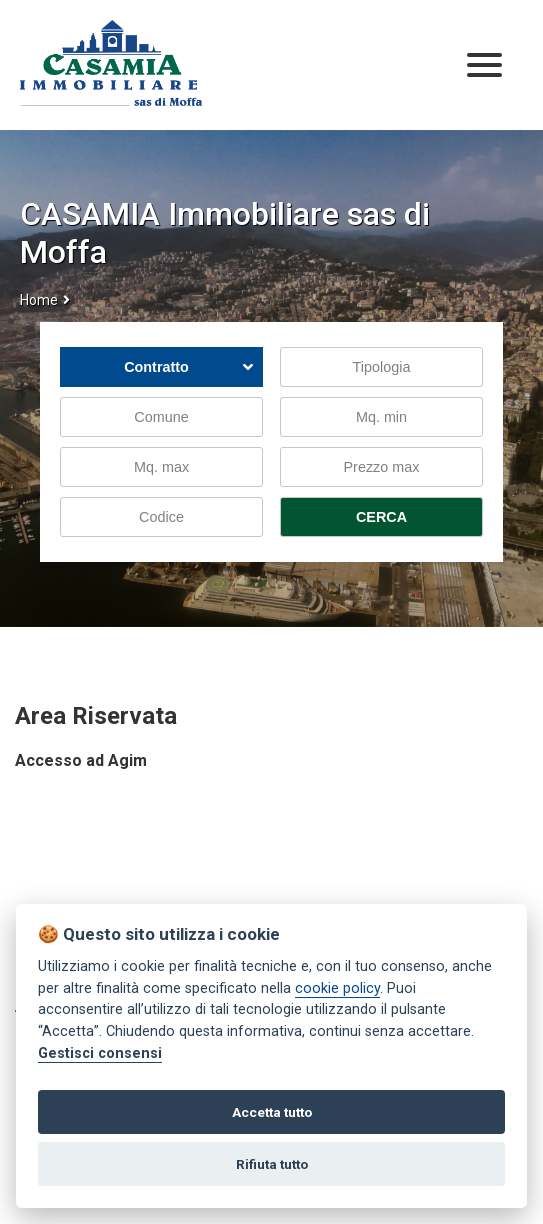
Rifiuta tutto (272, 1164)
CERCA (381, 517)
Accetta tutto (272, 1112)
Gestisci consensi (100, 1053)
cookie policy (337, 988)
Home (39, 300)
